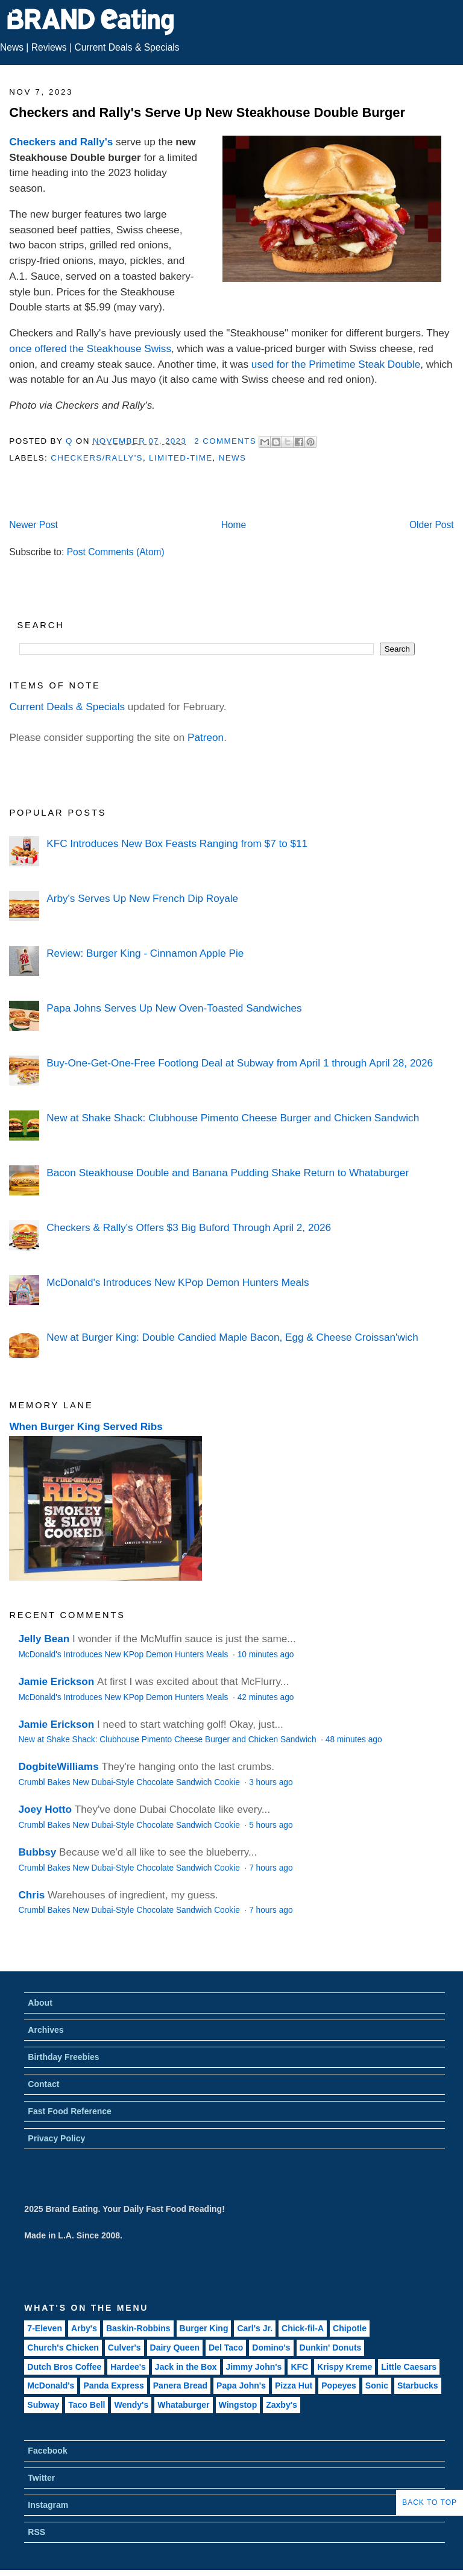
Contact (43, 2084)
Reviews (49, 47)
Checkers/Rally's (97, 457)
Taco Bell (86, 2405)
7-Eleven (44, 2328)
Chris (31, 1895)
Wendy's (131, 2405)
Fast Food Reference (69, 2111)
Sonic (376, 2385)
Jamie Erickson (56, 1681)
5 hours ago (270, 1825)
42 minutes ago (266, 1697)
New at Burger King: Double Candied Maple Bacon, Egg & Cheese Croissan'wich (232, 1337)
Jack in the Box (186, 2367)
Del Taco (226, 2347)
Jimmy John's (254, 2367)
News (12, 47)
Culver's (124, 2347)
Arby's (84, 2328)
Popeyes (338, 2385)
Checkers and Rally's (61, 142)
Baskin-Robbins (138, 2328)
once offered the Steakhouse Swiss (90, 348)
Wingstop (238, 2405)
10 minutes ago (266, 1654)
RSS (36, 2532)
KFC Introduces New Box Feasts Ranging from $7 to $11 (176, 843)
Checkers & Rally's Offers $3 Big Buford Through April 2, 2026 (188, 1227)
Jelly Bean (43, 1639)
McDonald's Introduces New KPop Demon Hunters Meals (177, 1282)
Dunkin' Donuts (331, 2347)
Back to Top (429, 2502)
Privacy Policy (56, 2138)
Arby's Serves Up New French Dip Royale (142, 898)
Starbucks (417, 2385)
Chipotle (350, 2328)
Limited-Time (180, 457)
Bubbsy (37, 1852)
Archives (45, 2030)
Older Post (431, 525)
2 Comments (225, 441)
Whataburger (183, 2405)
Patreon (205, 737)
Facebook (47, 2450)
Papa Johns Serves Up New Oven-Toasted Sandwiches (173, 1008)
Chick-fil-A (303, 2328)
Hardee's (128, 2367)
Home (234, 525)
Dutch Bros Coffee (64, 2367)
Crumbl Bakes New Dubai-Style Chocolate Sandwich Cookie (130, 1782)
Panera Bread (180, 2385)
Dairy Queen (175, 2347)
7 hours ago (270, 1867)
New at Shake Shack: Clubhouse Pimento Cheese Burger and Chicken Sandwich (232, 1118)
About (40, 2003)
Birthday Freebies (63, 2057)
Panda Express (113, 2385)
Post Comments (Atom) (116, 552)
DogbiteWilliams (58, 1766)
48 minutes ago (354, 1739)
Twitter (41, 2478)
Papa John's (241, 2385)
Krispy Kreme (344, 2367)
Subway (43, 2405)
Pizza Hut (293, 2385)
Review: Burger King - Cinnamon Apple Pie (145, 953)
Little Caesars (408, 2367)
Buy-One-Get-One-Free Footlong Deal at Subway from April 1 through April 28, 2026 (239, 1063)
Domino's (271, 2347)
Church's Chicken (62, 2347)
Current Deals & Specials (126, 47)
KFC (299, 2367)
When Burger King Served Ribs (86, 1426)
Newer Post (33, 525)
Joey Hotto (45, 1809)
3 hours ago (270, 1782)
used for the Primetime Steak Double (335, 364)
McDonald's (50, 2385)
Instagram (48, 2505)
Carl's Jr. (254, 2328)
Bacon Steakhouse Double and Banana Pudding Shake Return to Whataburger (227, 1173)
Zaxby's (281, 2405)
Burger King (204, 2328)
